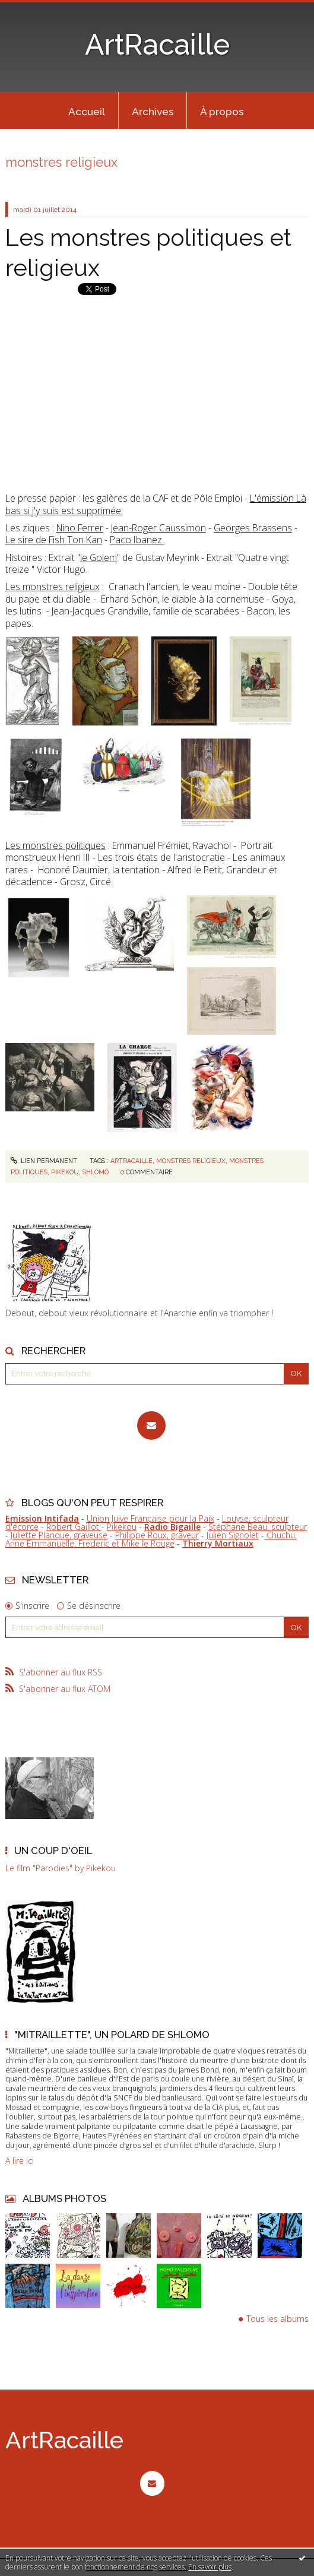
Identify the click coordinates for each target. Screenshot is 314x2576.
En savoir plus (209, 2567)
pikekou (65, 1171)
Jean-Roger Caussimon (158, 527)
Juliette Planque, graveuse (59, 1535)
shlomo (96, 1171)
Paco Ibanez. (137, 539)
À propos (222, 112)
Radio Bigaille (172, 1526)
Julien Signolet (233, 1535)
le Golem (98, 557)
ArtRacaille (157, 44)
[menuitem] (86, 110)
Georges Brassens (253, 527)
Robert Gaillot (74, 1526)
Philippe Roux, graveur (157, 1535)
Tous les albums (277, 2318)
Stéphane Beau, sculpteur (257, 1526)
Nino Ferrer (79, 527)
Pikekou (122, 1526)
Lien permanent (44, 1160)
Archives (153, 112)
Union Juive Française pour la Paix (150, 1518)
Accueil (86, 112)
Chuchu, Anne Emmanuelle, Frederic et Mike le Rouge (151, 1539)
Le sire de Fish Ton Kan (53, 539)
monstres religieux (191, 1160)
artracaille (131, 1160)
